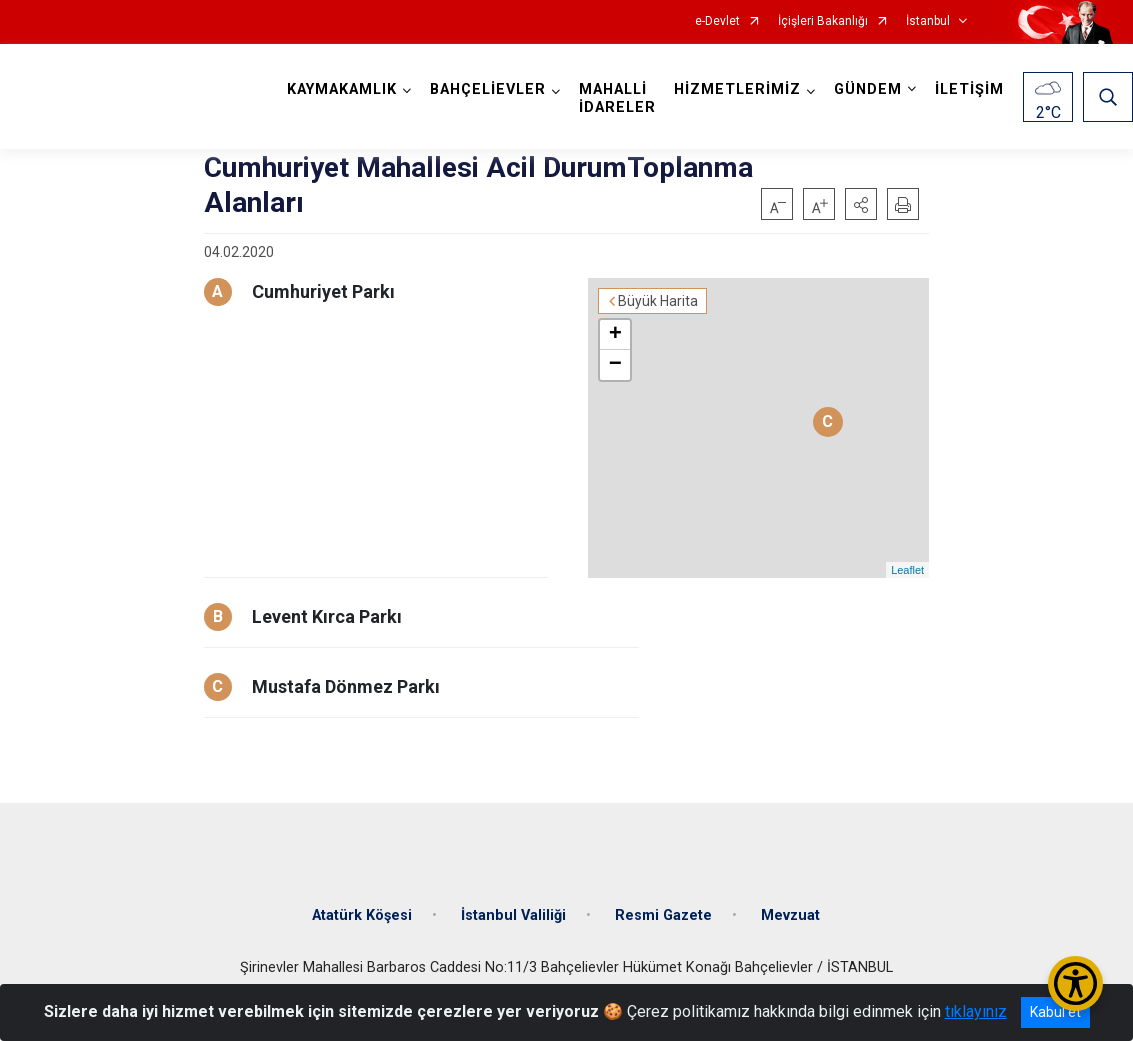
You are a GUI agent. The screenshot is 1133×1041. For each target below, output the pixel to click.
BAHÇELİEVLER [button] (488, 89)
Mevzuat (790, 915)
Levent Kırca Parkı (327, 616)
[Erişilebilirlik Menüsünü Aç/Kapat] (1075, 983)
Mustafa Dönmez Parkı (346, 686)
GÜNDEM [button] (868, 89)
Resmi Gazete (663, 915)
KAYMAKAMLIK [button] (342, 89)
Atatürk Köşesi (362, 915)
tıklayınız (976, 1011)
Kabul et (1055, 1012)
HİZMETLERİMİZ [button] (737, 89)
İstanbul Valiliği (513, 915)
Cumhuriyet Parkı (323, 291)
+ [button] (615, 335)
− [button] (615, 365)
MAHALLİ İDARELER (617, 98)
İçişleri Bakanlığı (823, 21)
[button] (861, 204)
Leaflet (907, 570)
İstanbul (928, 21)
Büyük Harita (658, 301)
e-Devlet (717, 21)
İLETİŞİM (969, 89)
